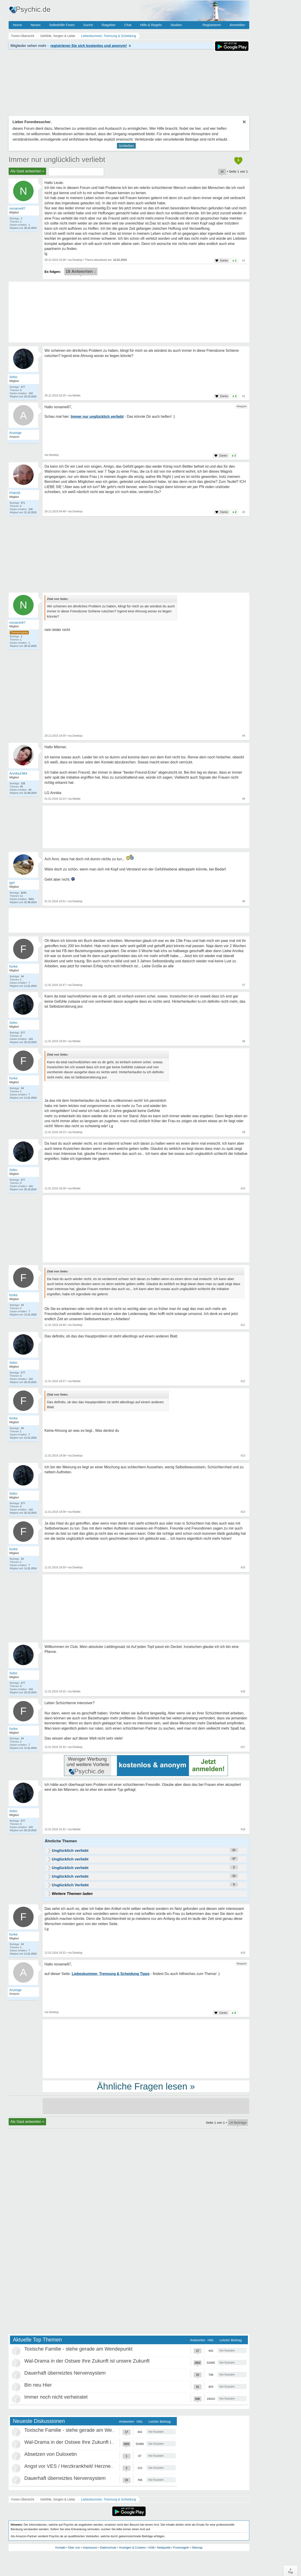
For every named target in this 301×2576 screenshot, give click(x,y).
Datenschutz (108, 2547)
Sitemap (197, 2547)
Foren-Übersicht (22, 2499)
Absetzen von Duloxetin (50, 2454)
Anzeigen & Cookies (132, 2547)
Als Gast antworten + (27, 171)
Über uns (74, 2547)
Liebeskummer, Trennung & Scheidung (108, 2499)
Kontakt (60, 2547)
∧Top (290, 2571)
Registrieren (212, 25)
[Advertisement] (146, 1229)
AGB (151, 2547)
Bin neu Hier (38, 2385)
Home (17, 25)
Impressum (90, 2547)
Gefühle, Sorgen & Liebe (57, 2499)
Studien (176, 25)
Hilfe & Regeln (151, 25)
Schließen (126, 146)
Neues (35, 25)
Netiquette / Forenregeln (173, 2547)
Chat (127, 25)
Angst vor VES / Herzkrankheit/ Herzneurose (73, 2466)
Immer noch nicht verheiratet (56, 2397)
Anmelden (237, 25)
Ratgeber (108, 25)
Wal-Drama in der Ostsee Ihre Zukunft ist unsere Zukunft (87, 2361)
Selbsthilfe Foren (62, 25)
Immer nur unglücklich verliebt (57, 159)
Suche (88, 25)
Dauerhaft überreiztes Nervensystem (65, 2373)
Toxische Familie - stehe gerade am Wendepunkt (78, 2349)
